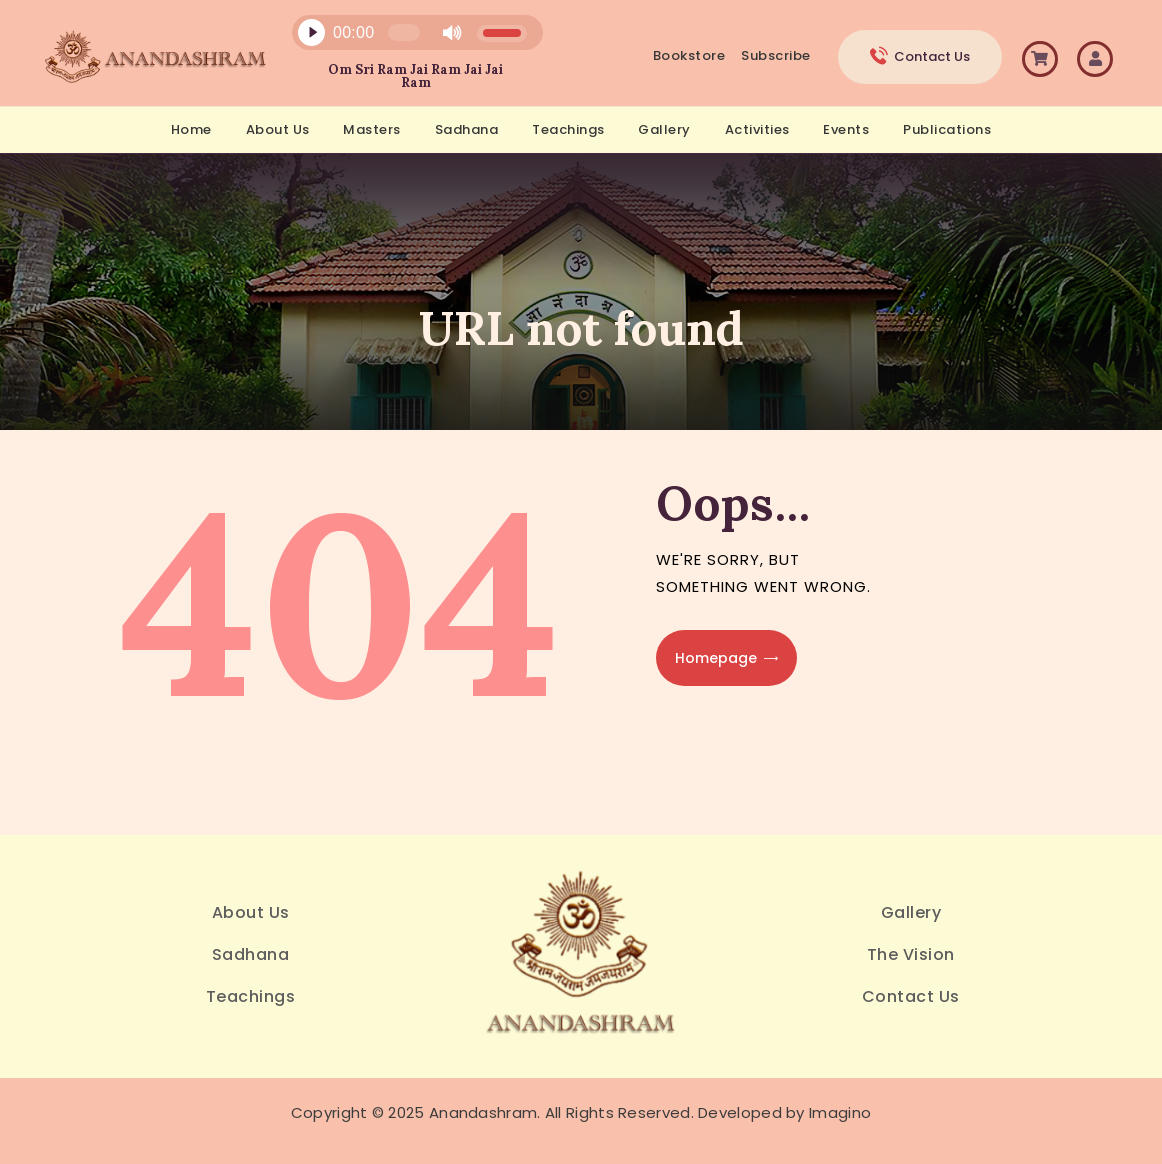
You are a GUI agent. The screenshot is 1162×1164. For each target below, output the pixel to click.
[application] (406, 37)
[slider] (404, 32)
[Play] (311, 33)
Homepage (716, 658)
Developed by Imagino (784, 1112)
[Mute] (452, 33)
